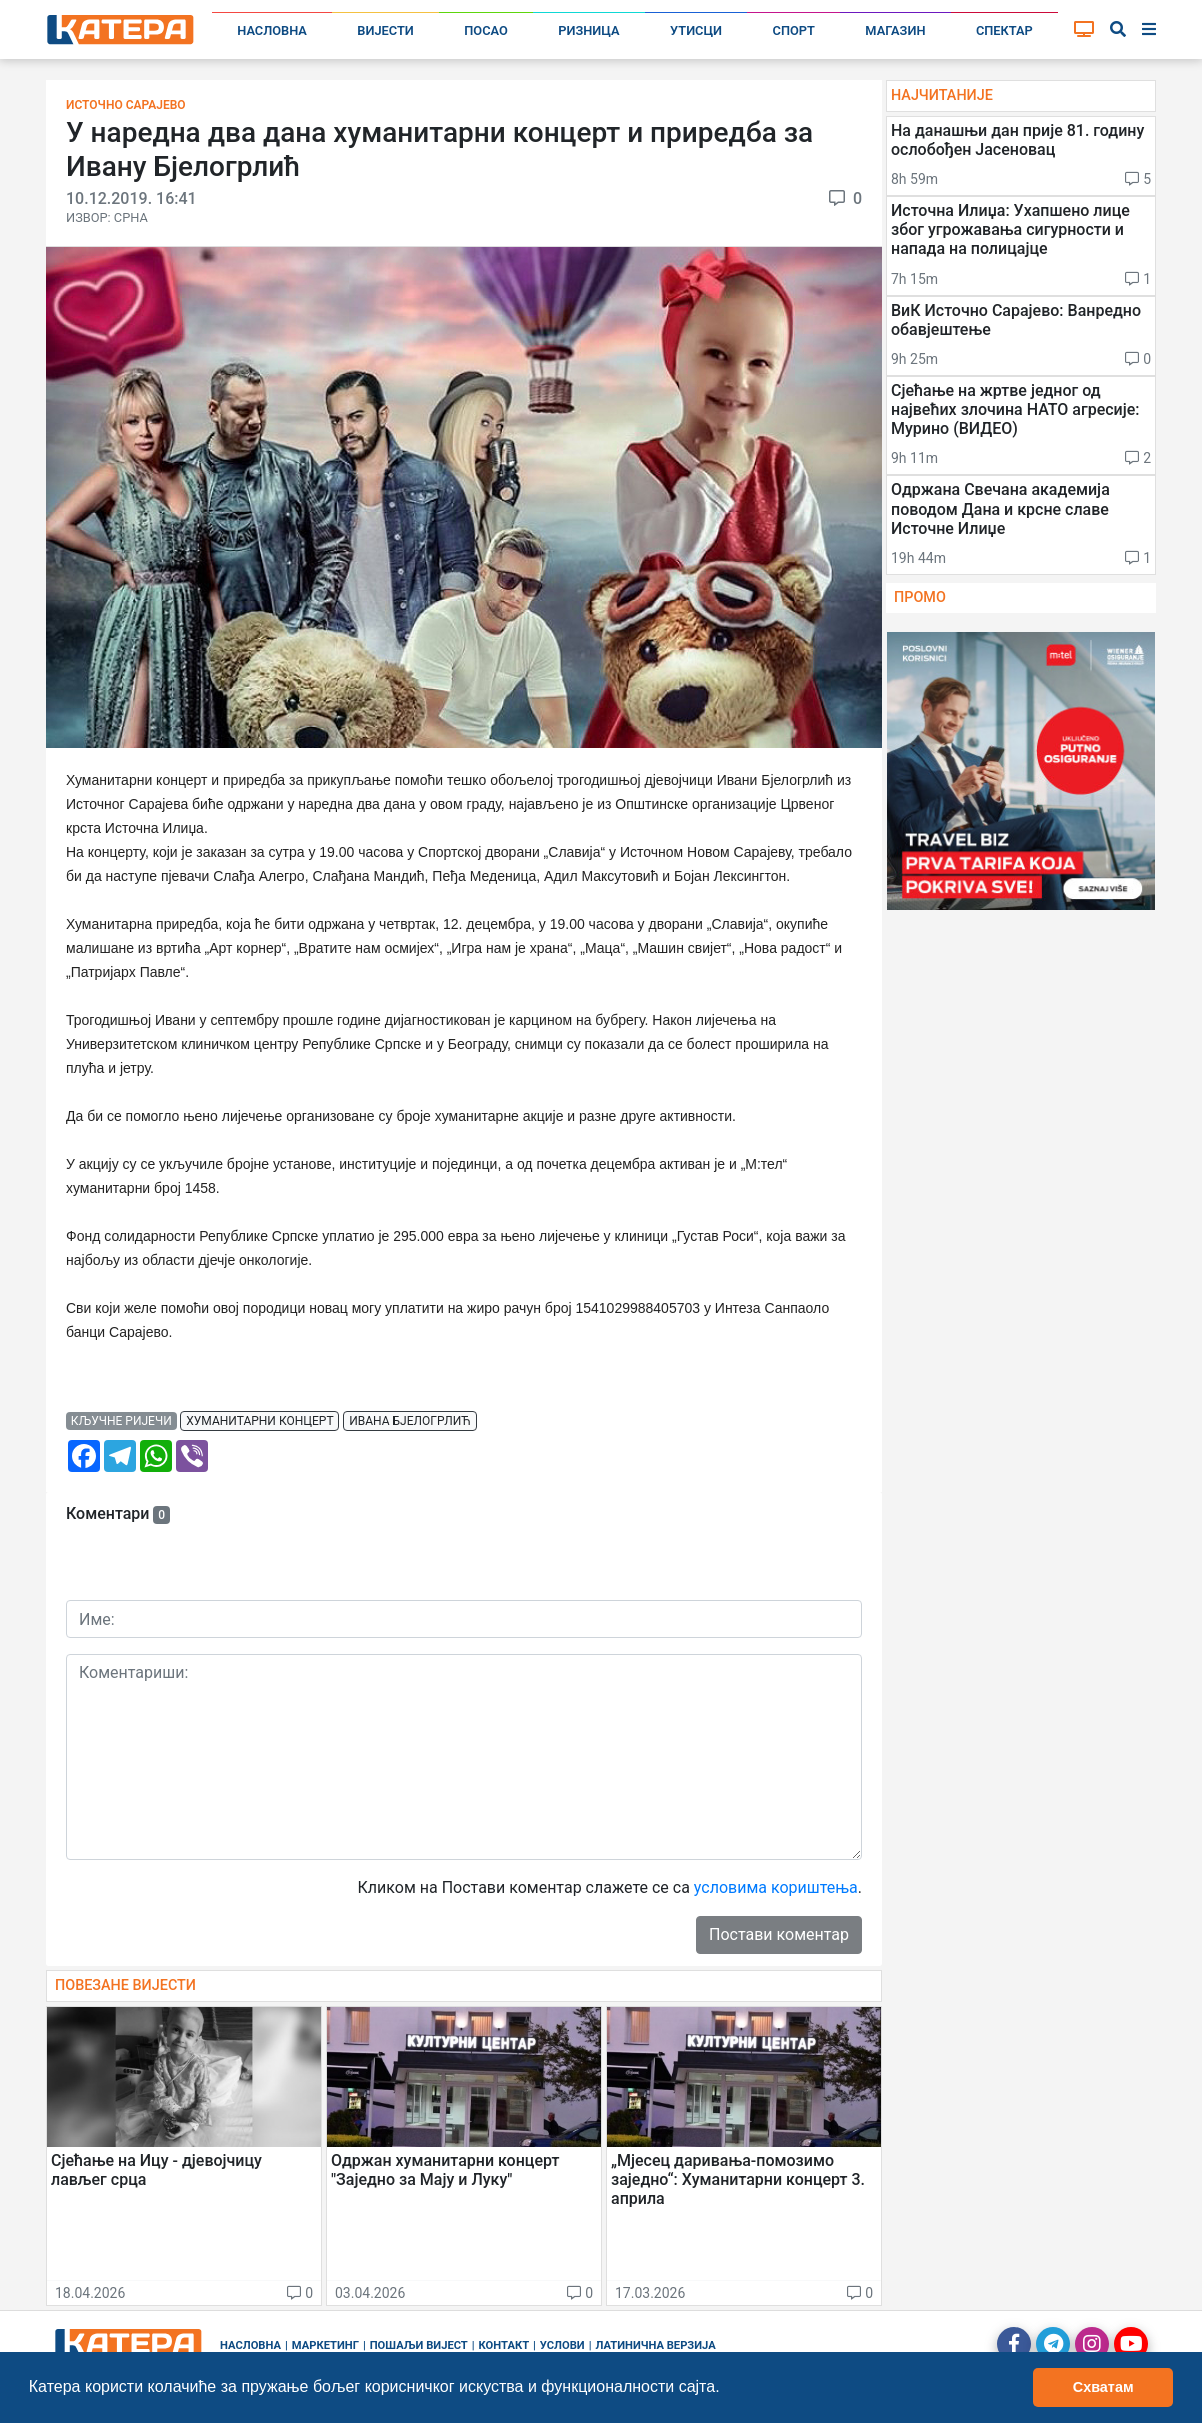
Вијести (385, 30)
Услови (562, 2345)
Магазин (895, 30)
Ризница (588, 30)
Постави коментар (779, 1934)
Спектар (1004, 30)
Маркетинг (325, 2345)
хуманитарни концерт (259, 1421)
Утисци (696, 30)
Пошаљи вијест (419, 2345)
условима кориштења (776, 1887)
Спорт (794, 30)
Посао (486, 30)
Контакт (504, 2345)
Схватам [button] (1103, 2387)
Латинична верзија (655, 2345)
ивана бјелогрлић (410, 1421)
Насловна (272, 30)
